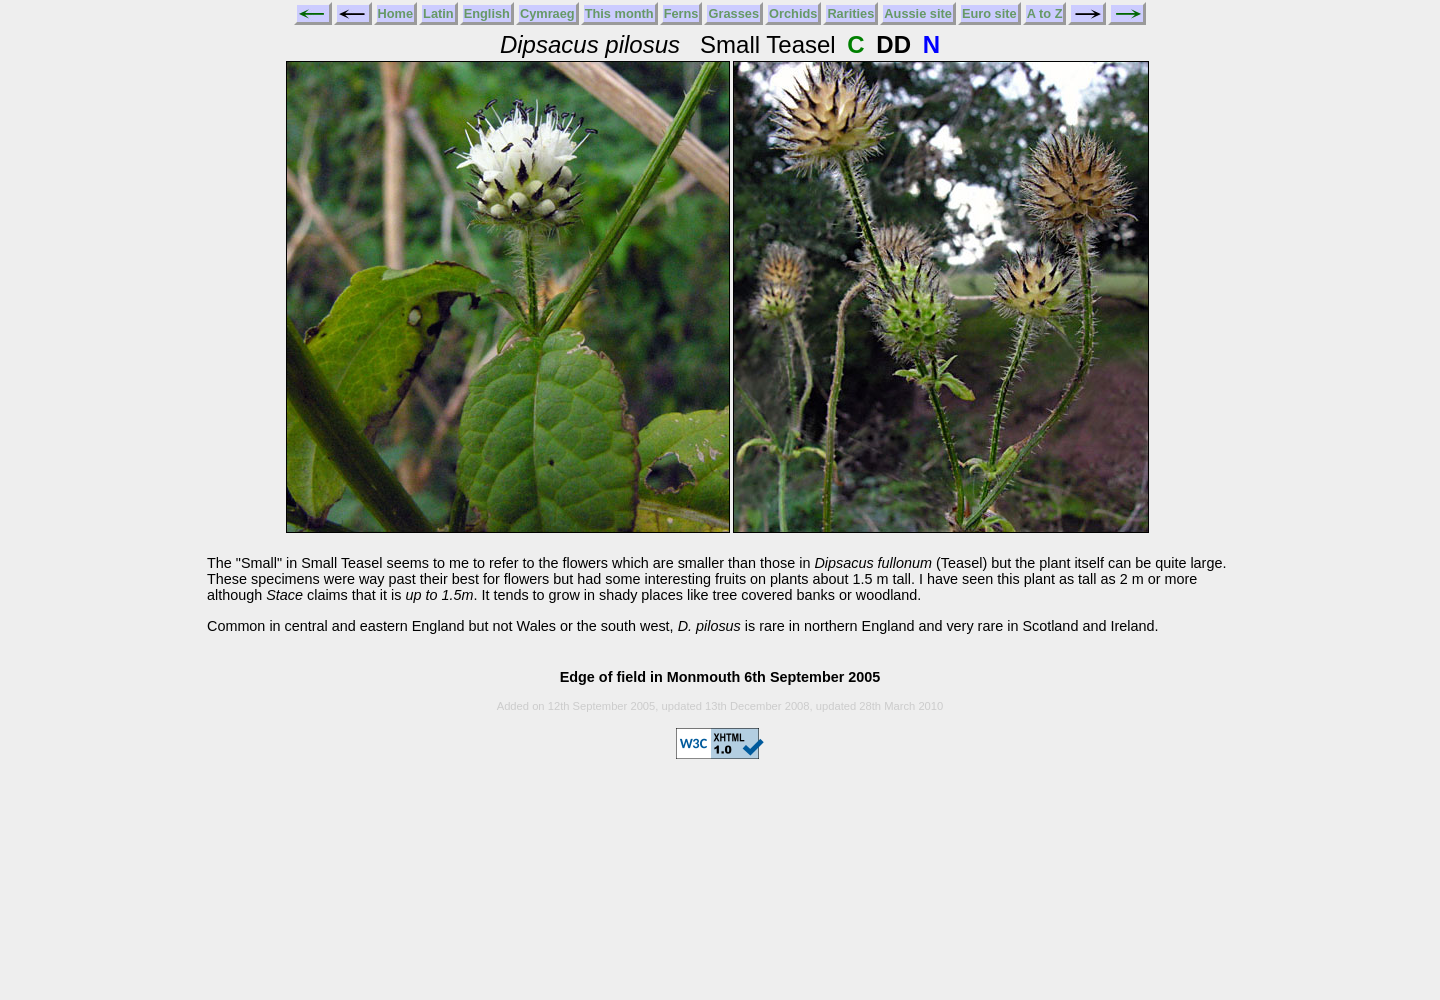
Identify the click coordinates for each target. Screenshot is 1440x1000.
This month (619, 13)
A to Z (1045, 13)
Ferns (681, 13)
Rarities (850, 13)
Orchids (793, 13)
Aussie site (918, 13)
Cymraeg (547, 13)
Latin (438, 13)
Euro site (989, 13)
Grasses (733, 13)
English (487, 13)
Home (396, 13)
